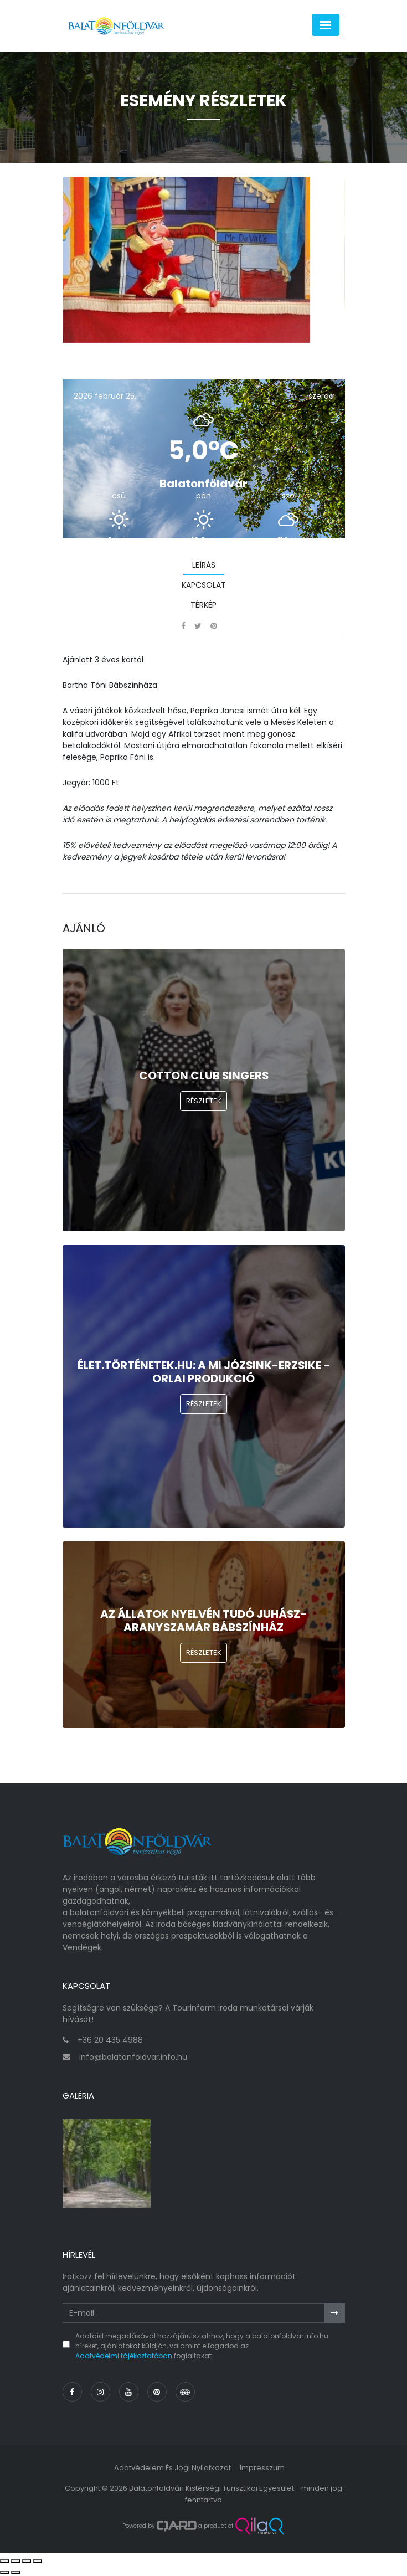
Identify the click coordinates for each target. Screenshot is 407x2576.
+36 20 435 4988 (110, 2039)
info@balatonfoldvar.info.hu (133, 2057)
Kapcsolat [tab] (204, 584)
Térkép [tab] (203, 604)
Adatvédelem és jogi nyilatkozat (172, 2467)
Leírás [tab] (203, 564)
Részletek (203, 1101)
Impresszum (262, 2467)
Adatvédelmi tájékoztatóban (123, 2356)
